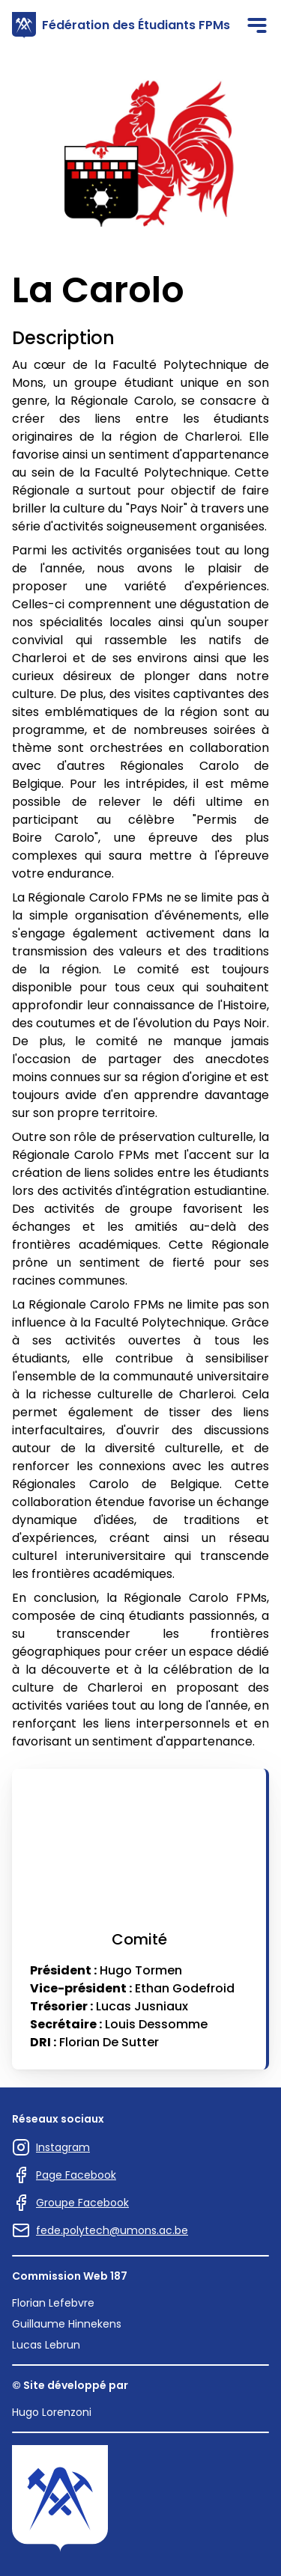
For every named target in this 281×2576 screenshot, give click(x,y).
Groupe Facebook (70, 2203)
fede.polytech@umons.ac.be (100, 2230)
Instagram (51, 2147)
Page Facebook (64, 2175)
